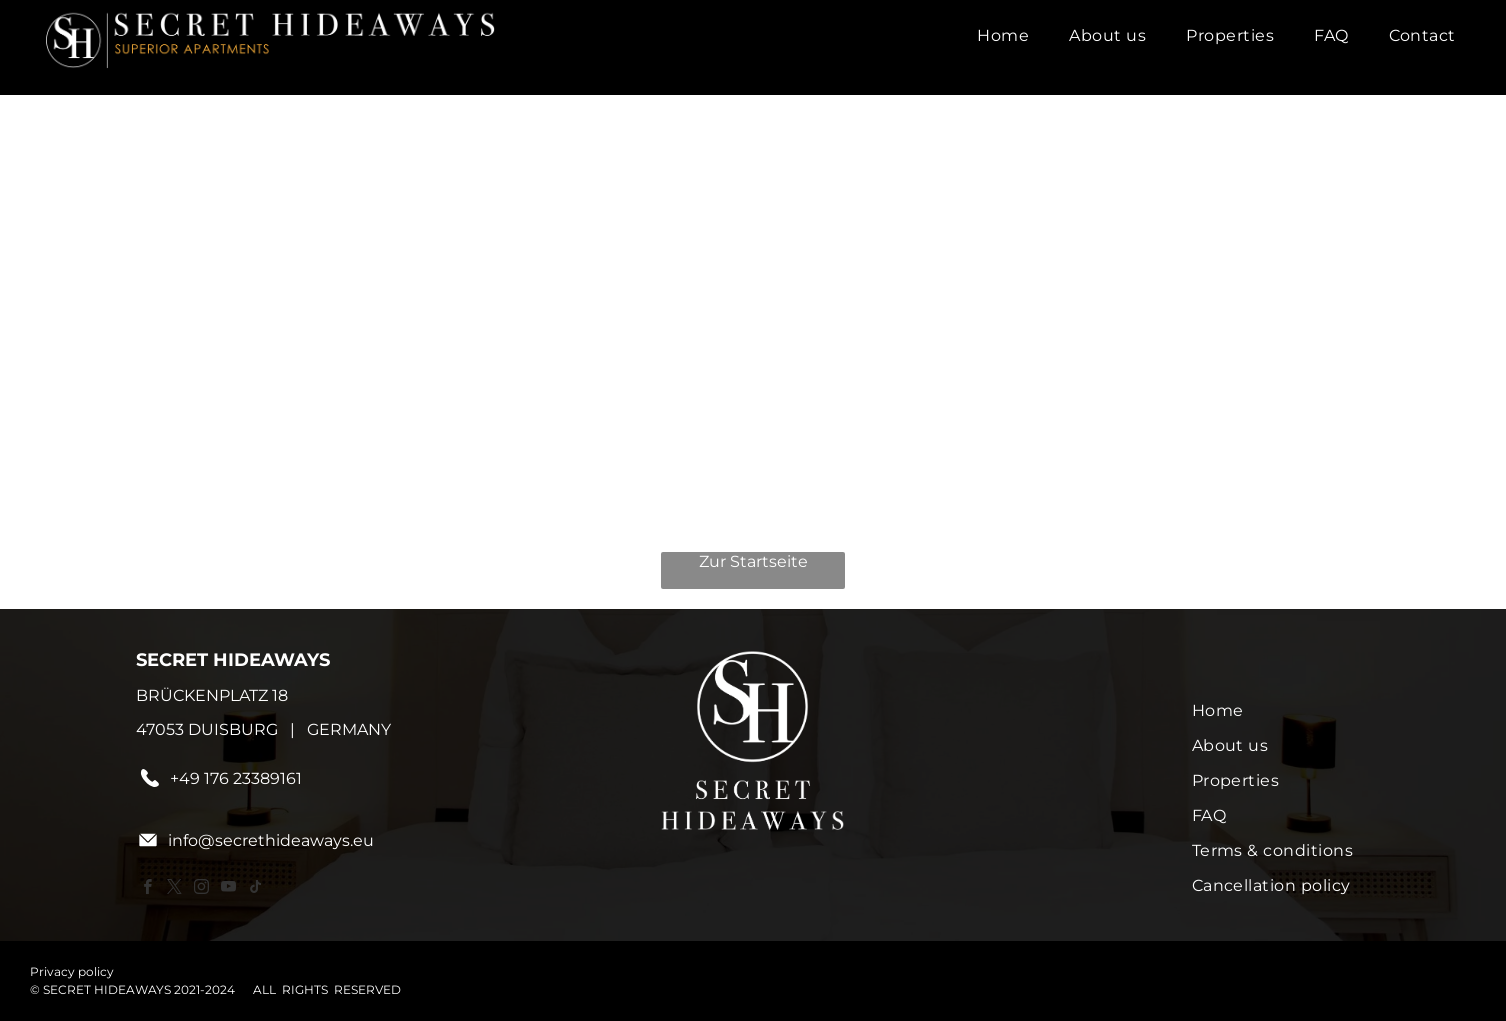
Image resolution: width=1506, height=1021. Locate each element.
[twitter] (174, 889)
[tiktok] (255, 889)
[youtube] (228, 889)
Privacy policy (72, 971)
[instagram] (201, 889)
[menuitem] (1003, 35)
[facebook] (147, 889)
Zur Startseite (753, 561)
